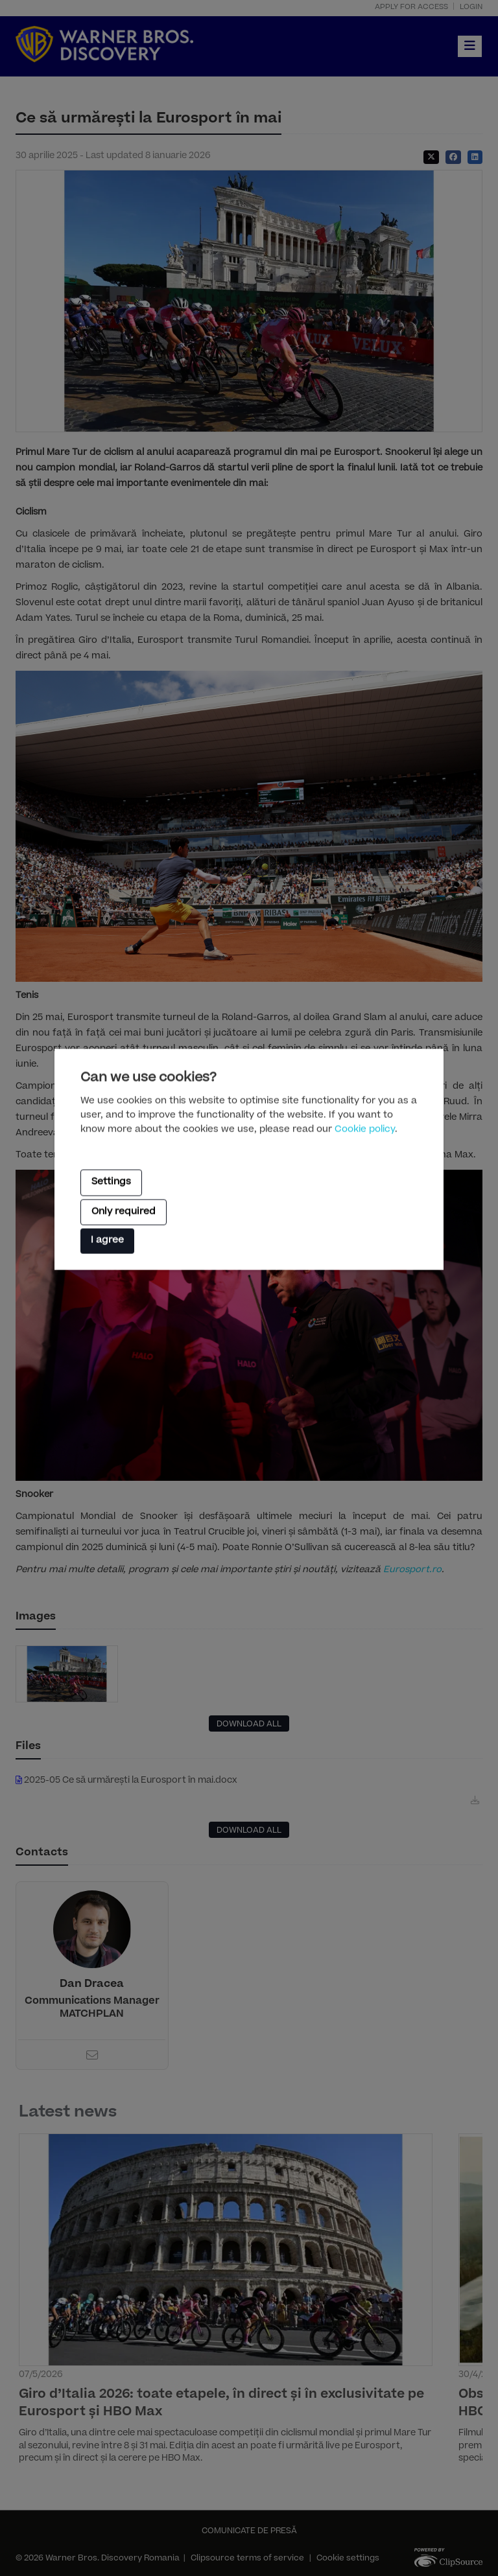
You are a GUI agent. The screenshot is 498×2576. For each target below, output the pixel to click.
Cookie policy (365, 1129)
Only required (123, 1211)
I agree (107, 1241)
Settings (111, 1182)
